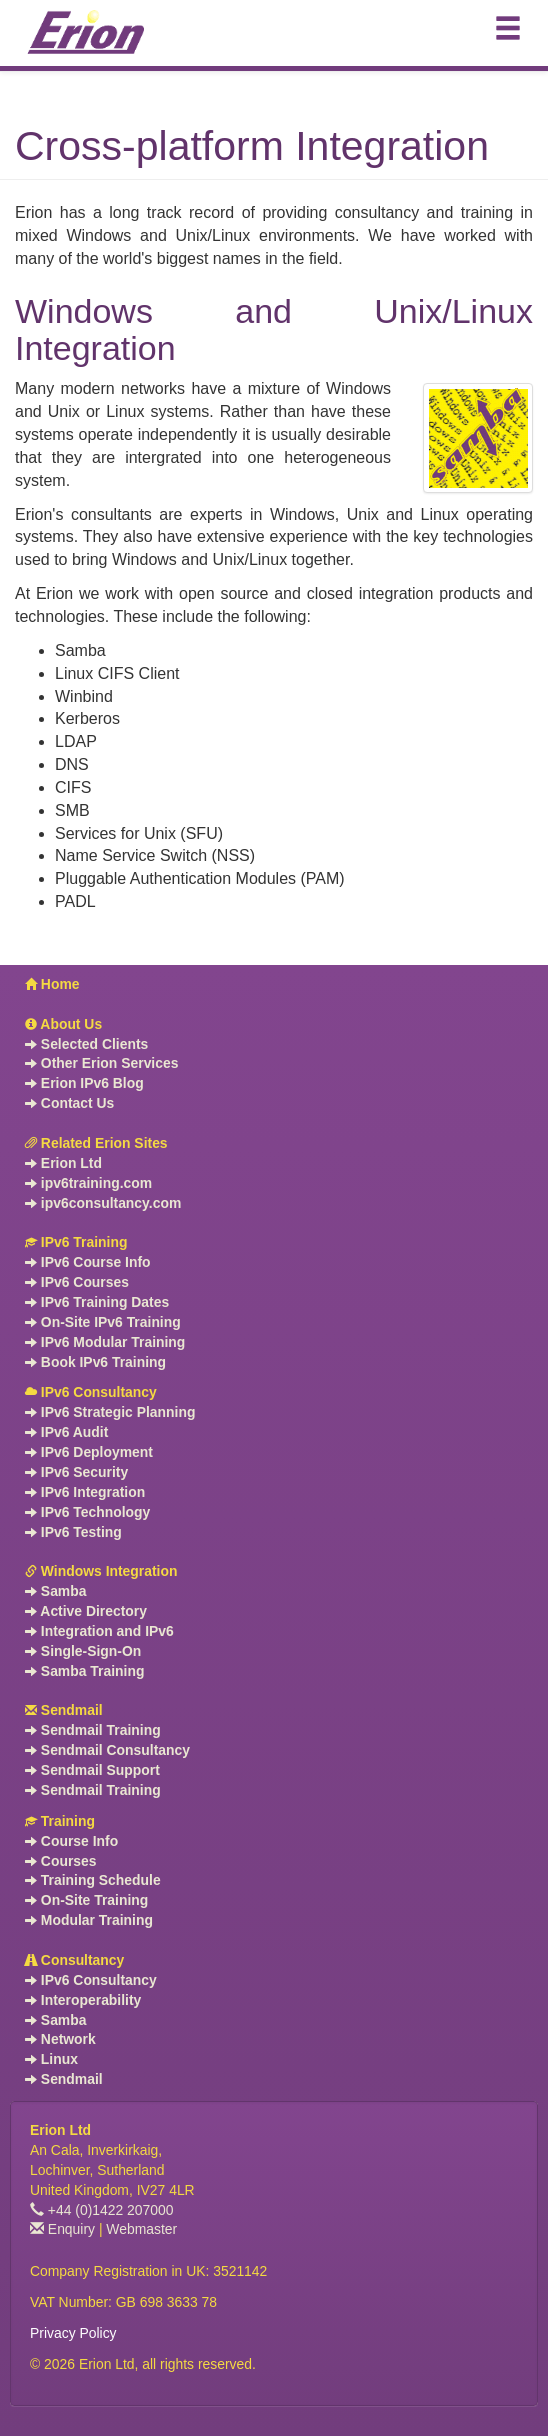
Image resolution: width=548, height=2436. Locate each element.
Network (60, 2039)
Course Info (71, 1841)
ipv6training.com (88, 1183)
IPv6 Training (76, 1242)
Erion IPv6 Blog (84, 1083)
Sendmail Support (92, 1770)
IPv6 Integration (85, 1492)
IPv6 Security (76, 1472)
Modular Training (89, 1920)
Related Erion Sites (96, 1143)
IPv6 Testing (73, 1532)
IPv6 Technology (87, 1512)
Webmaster (141, 2229)
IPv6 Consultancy (91, 1392)
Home (52, 984)
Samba (55, 1591)
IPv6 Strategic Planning (110, 1412)
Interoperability (83, 2000)
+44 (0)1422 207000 (102, 2210)
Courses (61, 1861)
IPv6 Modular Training (105, 1342)
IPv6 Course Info (88, 1262)
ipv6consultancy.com (103, 1203)
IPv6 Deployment (89, 1452)
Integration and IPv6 (99, 1631)
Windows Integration (101, 1571)
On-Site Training (86, 1900)
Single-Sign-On (83, 1651)
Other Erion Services (101, 1063)
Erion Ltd (63, 1163)
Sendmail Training (93, 1730)
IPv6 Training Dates (97, 1302)
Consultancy (74, 1960)
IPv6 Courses (77, 1282)
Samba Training (84, 1671)
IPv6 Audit (66, 1432)
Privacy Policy (73, 2333)
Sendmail (64, 1710)
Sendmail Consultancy (107, 1750)
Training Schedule (93, 1880)
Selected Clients (86, 1044)
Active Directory (86, 1611)
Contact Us (69, 1103)
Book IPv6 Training (95, 1362)
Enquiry (62, 2229)
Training (60, 1821)
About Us (63, 1024)
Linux (51, 2059)
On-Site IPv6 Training (103, 1322)
